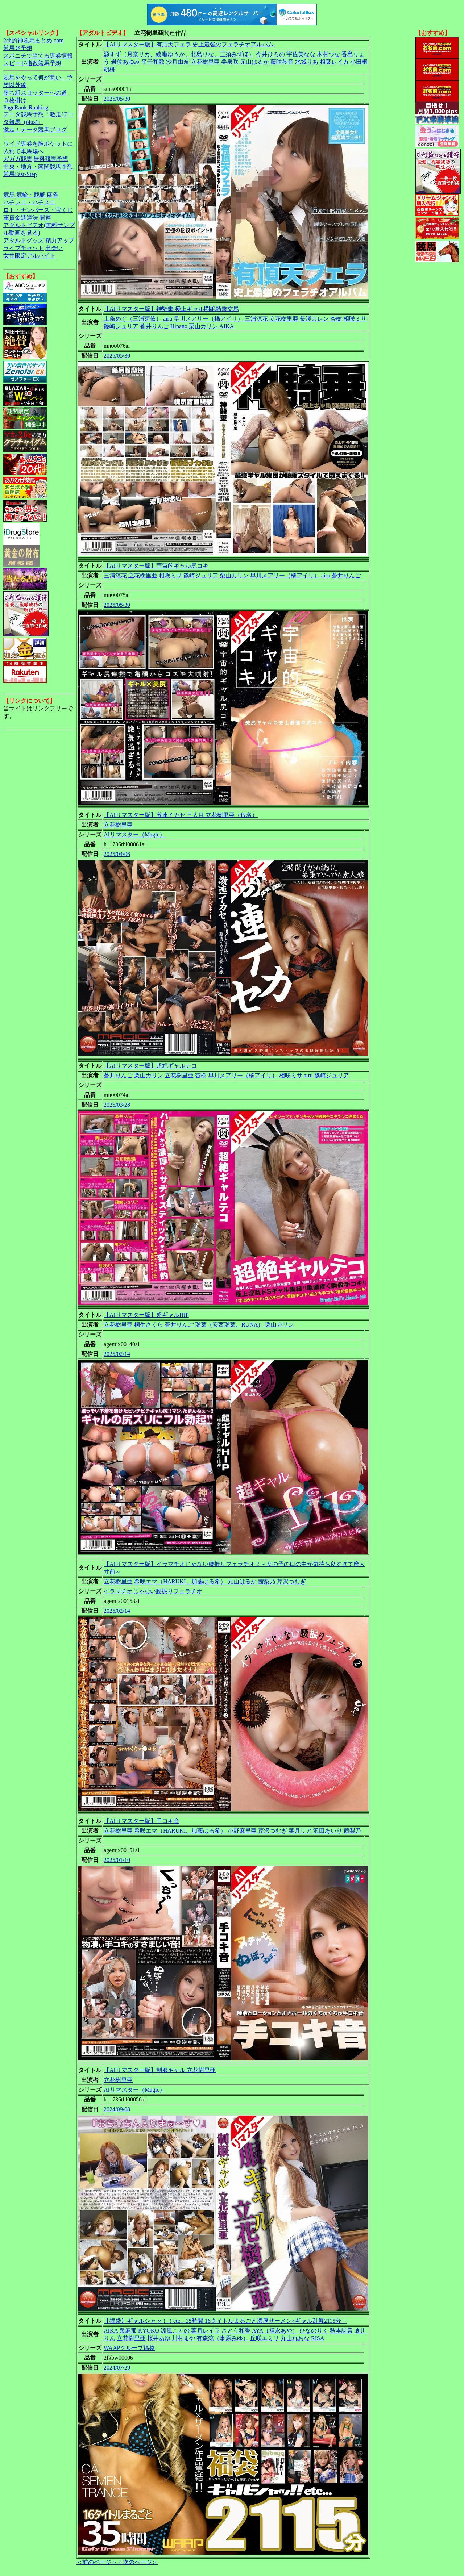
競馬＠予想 (17, 48)
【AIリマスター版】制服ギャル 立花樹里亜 (160, 2070)
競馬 (9, 195)
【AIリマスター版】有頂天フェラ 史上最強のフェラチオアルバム (189, 44)
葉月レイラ (205, 2330)
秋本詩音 (341, 2330)
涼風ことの (175, 2330)
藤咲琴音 (282, 62)
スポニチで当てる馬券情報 (38, 56)
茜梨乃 (267, 1581)
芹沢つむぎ (291, 1581)
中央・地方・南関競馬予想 (38, 166)
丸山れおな (295, 2338)
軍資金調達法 (20, 217)
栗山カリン (203, 326)
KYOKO (148, 2330)
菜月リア (300, 1831)
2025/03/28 (117, 1105)
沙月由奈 (177, 62)
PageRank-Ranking (25, 107)
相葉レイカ (334, 62)
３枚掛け (14, 100)
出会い (54, 248)
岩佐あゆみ (125, 62)
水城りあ (306, 62)
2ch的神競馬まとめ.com (33, 40)
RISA (317, 2338)
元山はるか (254, 62)
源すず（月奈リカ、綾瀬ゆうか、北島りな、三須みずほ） (179, 54)
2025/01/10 (117, 1860)
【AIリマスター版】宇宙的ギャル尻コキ (156, 566)
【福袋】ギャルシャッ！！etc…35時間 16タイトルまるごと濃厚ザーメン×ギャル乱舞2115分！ (225, 2321)
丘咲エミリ (264, 2338)
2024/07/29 (117, 2367)
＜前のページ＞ (96, 2562)
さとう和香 (235, 2330)
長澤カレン (314, 319)
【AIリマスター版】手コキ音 (141, 1821)
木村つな (328, 54)
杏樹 (336, 319)
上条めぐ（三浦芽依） (133, 319)
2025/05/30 (117, 99)
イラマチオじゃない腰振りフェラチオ (153, 1591)
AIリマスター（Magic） (134, 834)
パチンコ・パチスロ (29, 202)
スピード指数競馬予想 (32, 63)
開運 (45, 217)
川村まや (183, 2338)
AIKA (226, 326)
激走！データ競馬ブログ (35, 129)
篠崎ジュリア (121, 326)
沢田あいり (327, 1831)
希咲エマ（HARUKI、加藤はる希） (180, 1581)
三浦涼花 (256, 319)
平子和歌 (153, 62)
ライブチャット (23, 248)
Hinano (178, 326)
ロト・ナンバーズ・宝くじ (38, 210)
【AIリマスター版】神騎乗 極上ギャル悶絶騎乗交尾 (171, 309)
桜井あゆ (158, 2338)
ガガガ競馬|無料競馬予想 (35, 159)
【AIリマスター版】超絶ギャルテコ (150, 1065)
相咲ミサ (354, 319)
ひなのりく (313, 2330)
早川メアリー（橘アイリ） (208, 319)
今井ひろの (270, 54)
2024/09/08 (117, 2109)
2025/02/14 (117, 1354)
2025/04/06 (117, 854)
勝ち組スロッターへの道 (35, 92)
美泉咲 (230, 62)
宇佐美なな (300, 54)
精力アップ (59, 240)
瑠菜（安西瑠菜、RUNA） (229, 1325)
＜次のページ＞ (137, 2562)
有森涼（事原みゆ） (222, 2338)
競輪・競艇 (30, 195)
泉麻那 (128, 2330)
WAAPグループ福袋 (129, 2348)
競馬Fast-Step (20, 174)
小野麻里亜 (242, 1831)
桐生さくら (148, 1325)
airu (167, 319)
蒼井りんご (154, 326)
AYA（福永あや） (275, 2330)
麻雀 (52, 195)
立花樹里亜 (205, 62)
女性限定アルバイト (29, 255)
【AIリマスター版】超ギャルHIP (146, 1315)
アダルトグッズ (23, 240)
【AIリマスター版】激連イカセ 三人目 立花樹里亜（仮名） (181, 815)
